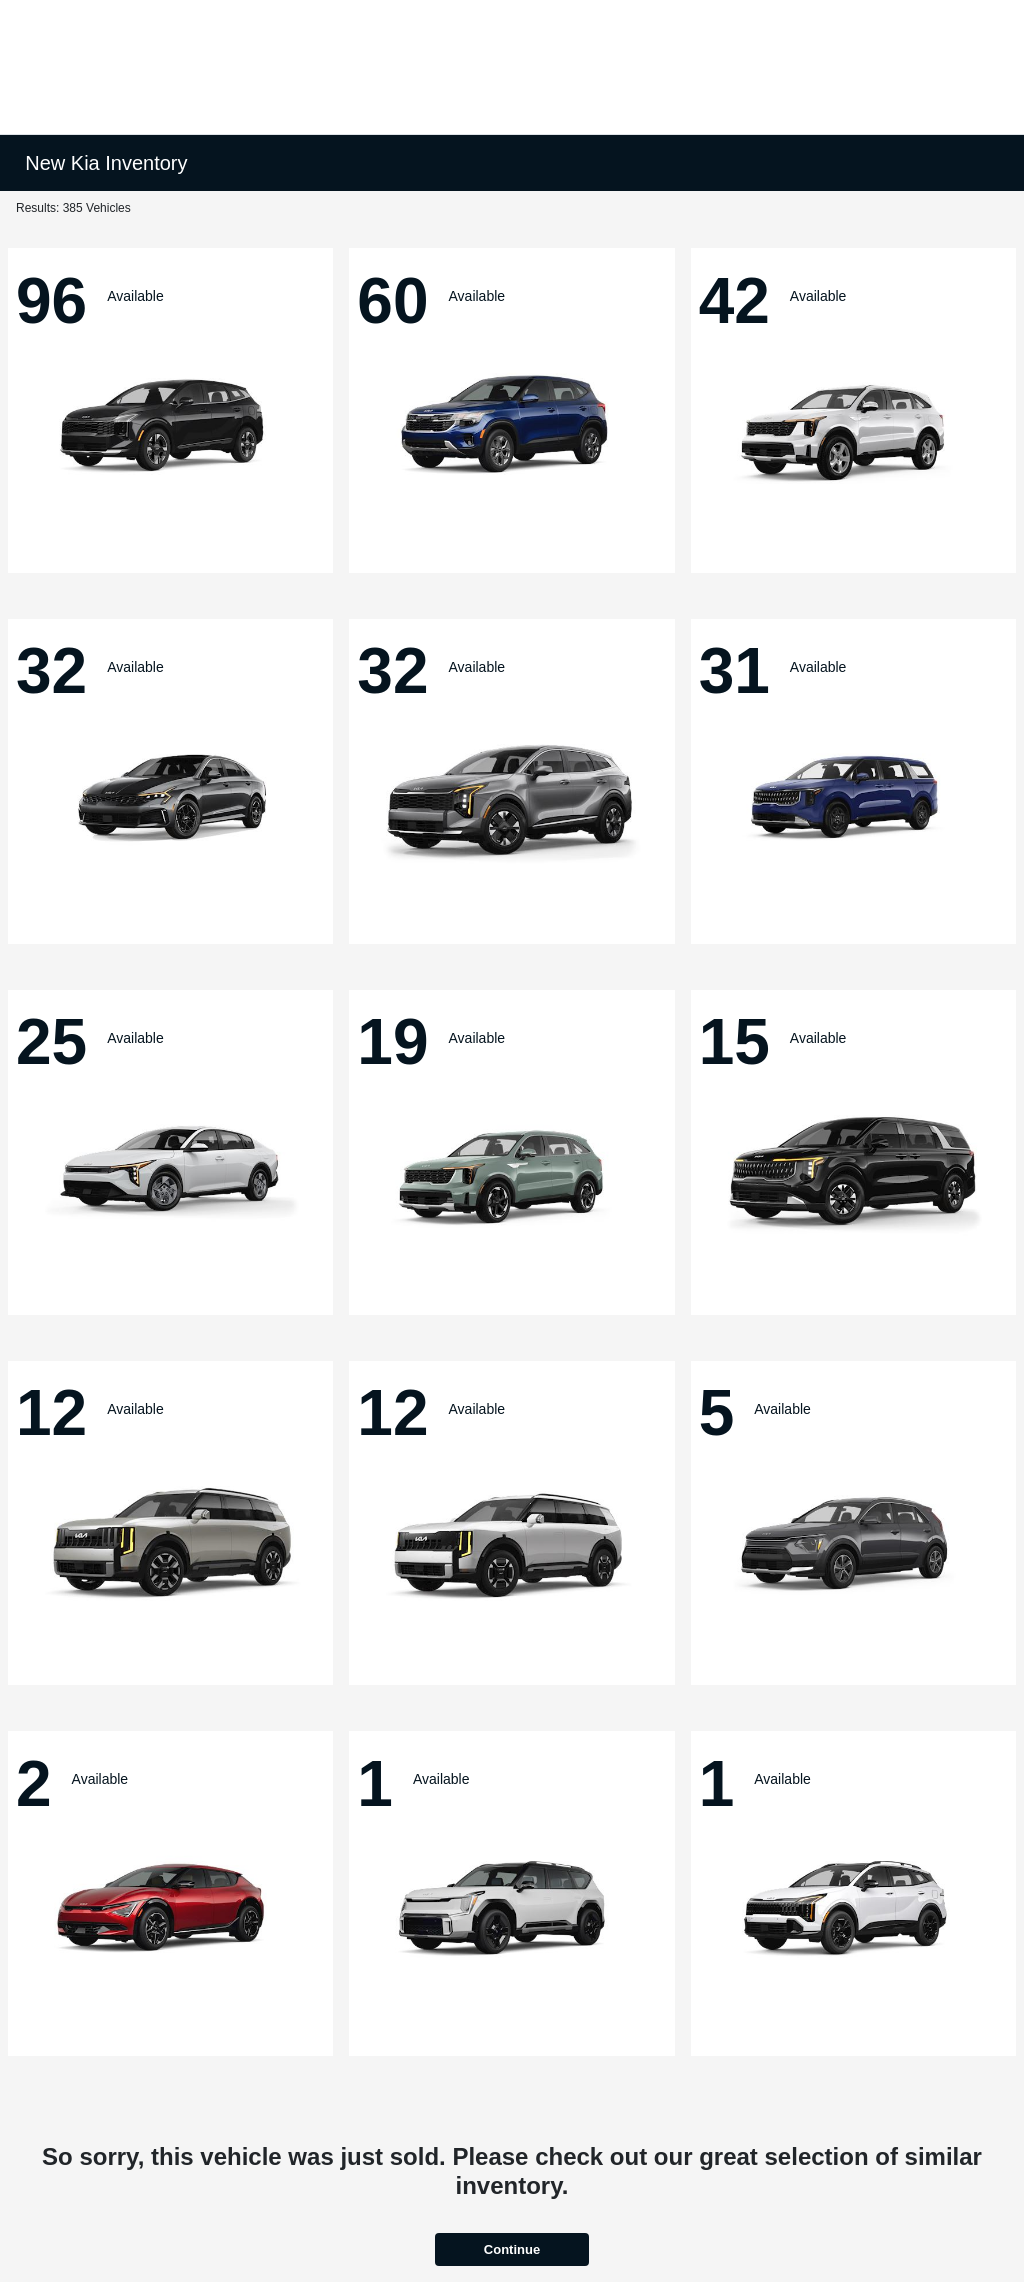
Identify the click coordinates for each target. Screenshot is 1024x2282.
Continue (512, 2249)
